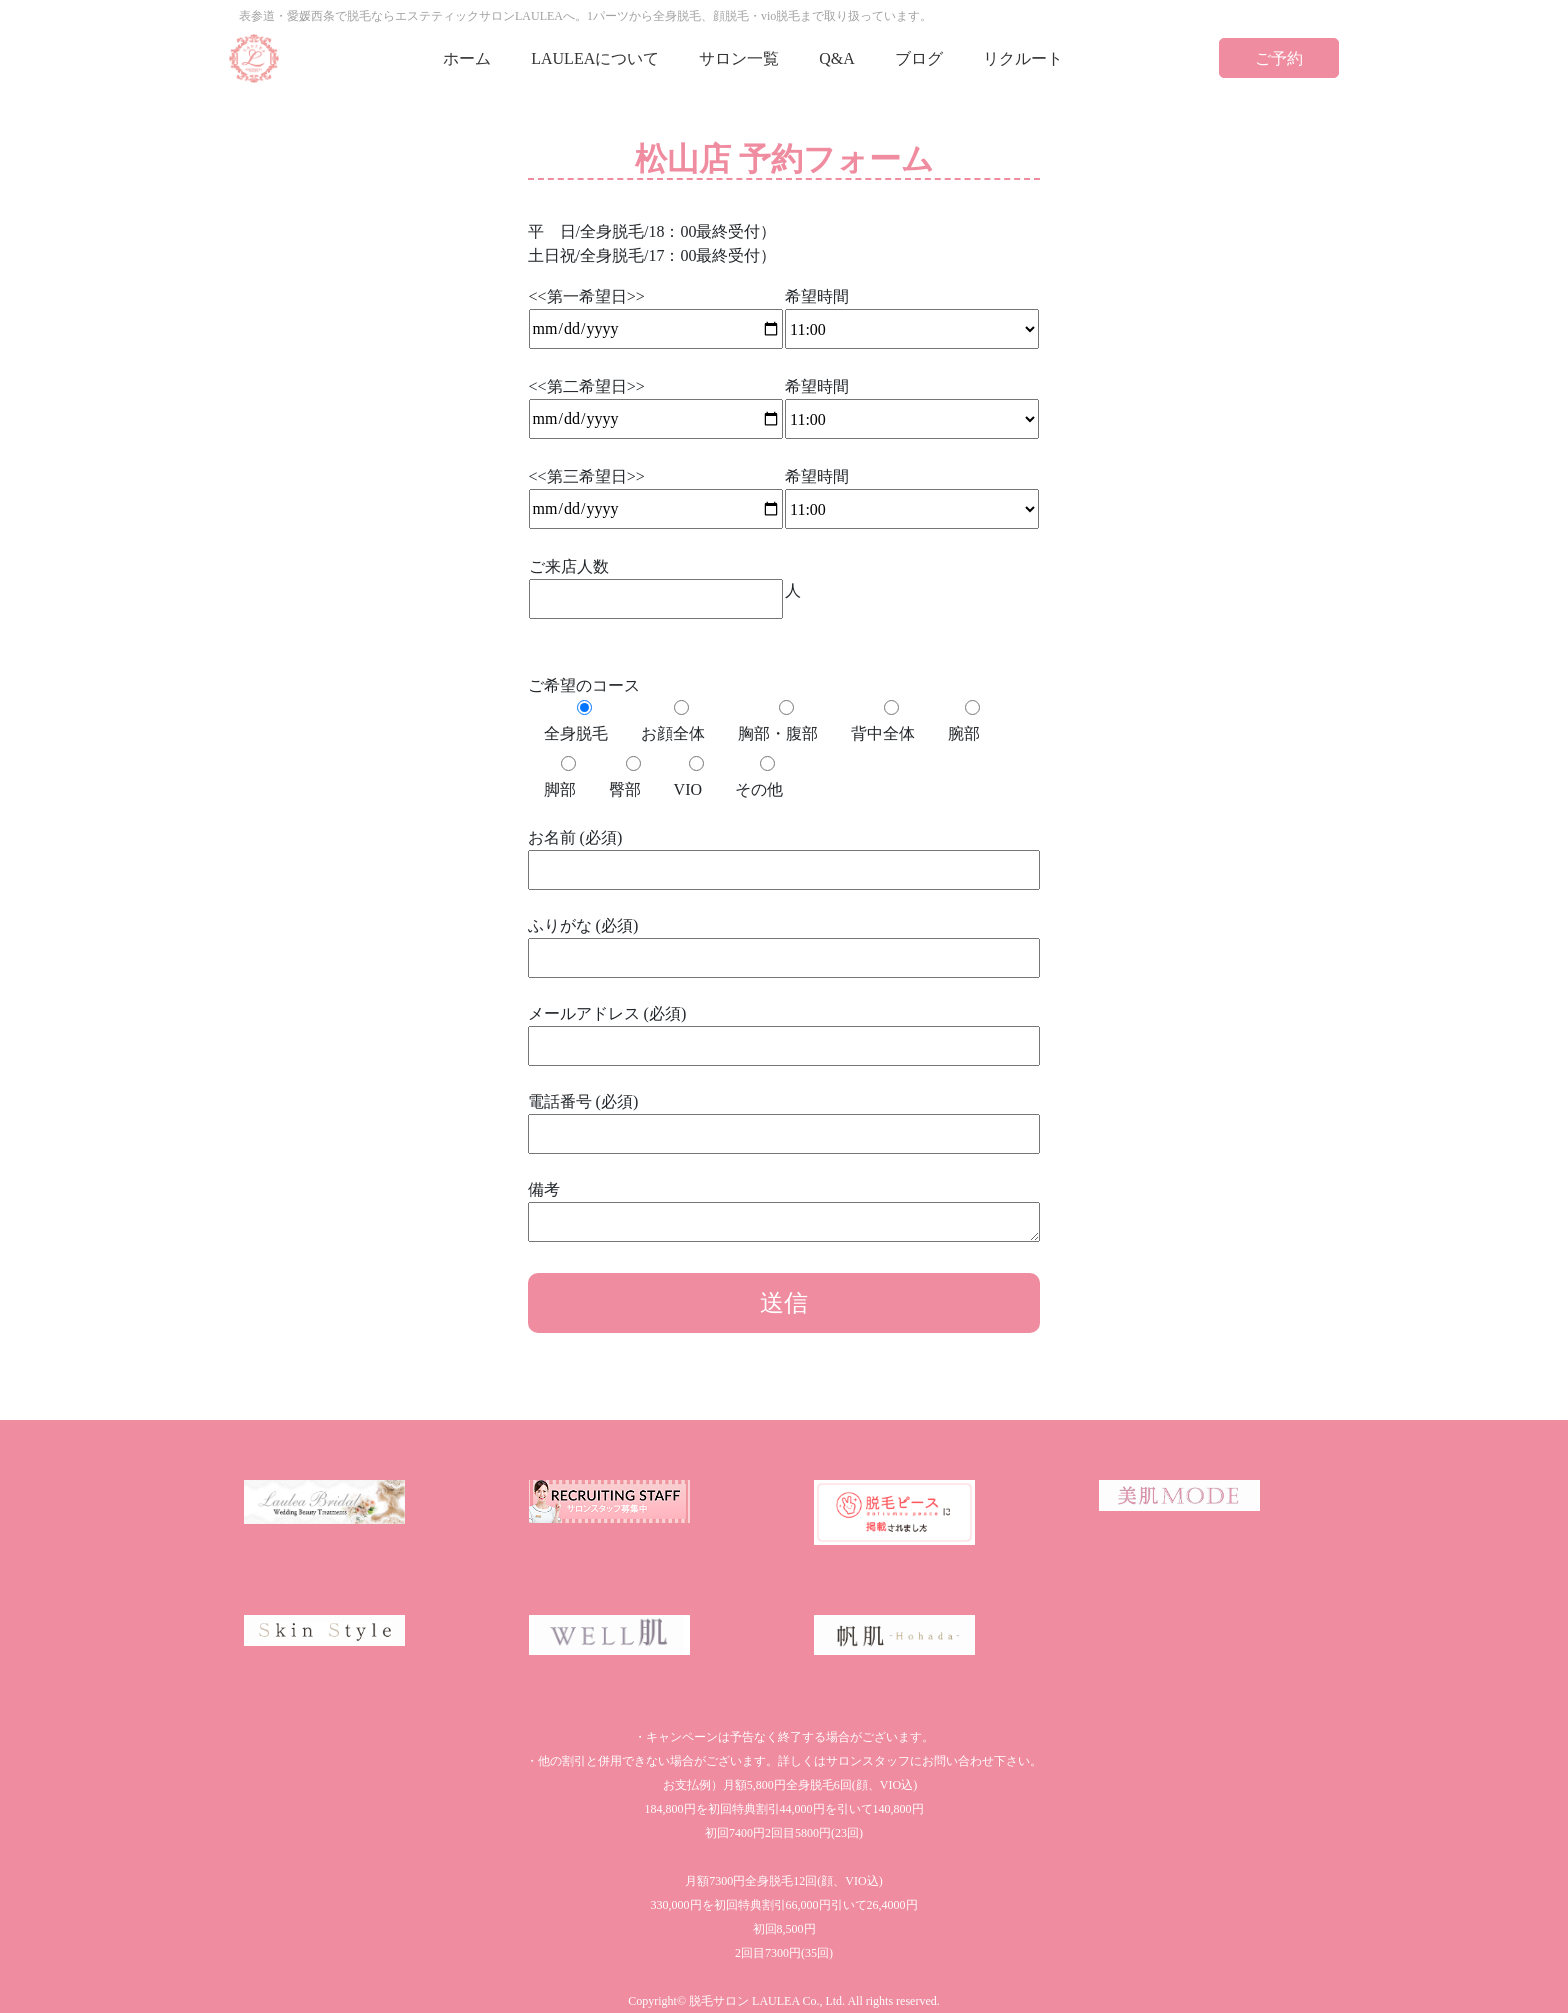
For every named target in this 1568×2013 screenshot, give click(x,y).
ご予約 (1279, 58)
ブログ (919, 58)
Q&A (837, 58)
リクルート (1023, 58)
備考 (784, 1213)
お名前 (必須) (784, 853)
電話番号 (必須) (784, 1117)
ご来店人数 (656, 582)
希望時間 (912, 313)
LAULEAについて (595, 58)
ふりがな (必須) (784, 941)
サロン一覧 (739, 58)
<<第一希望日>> (656, 312)
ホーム (467, 58)
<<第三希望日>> (656, 492)
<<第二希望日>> (656, 402)
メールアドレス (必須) (784, 1029)
